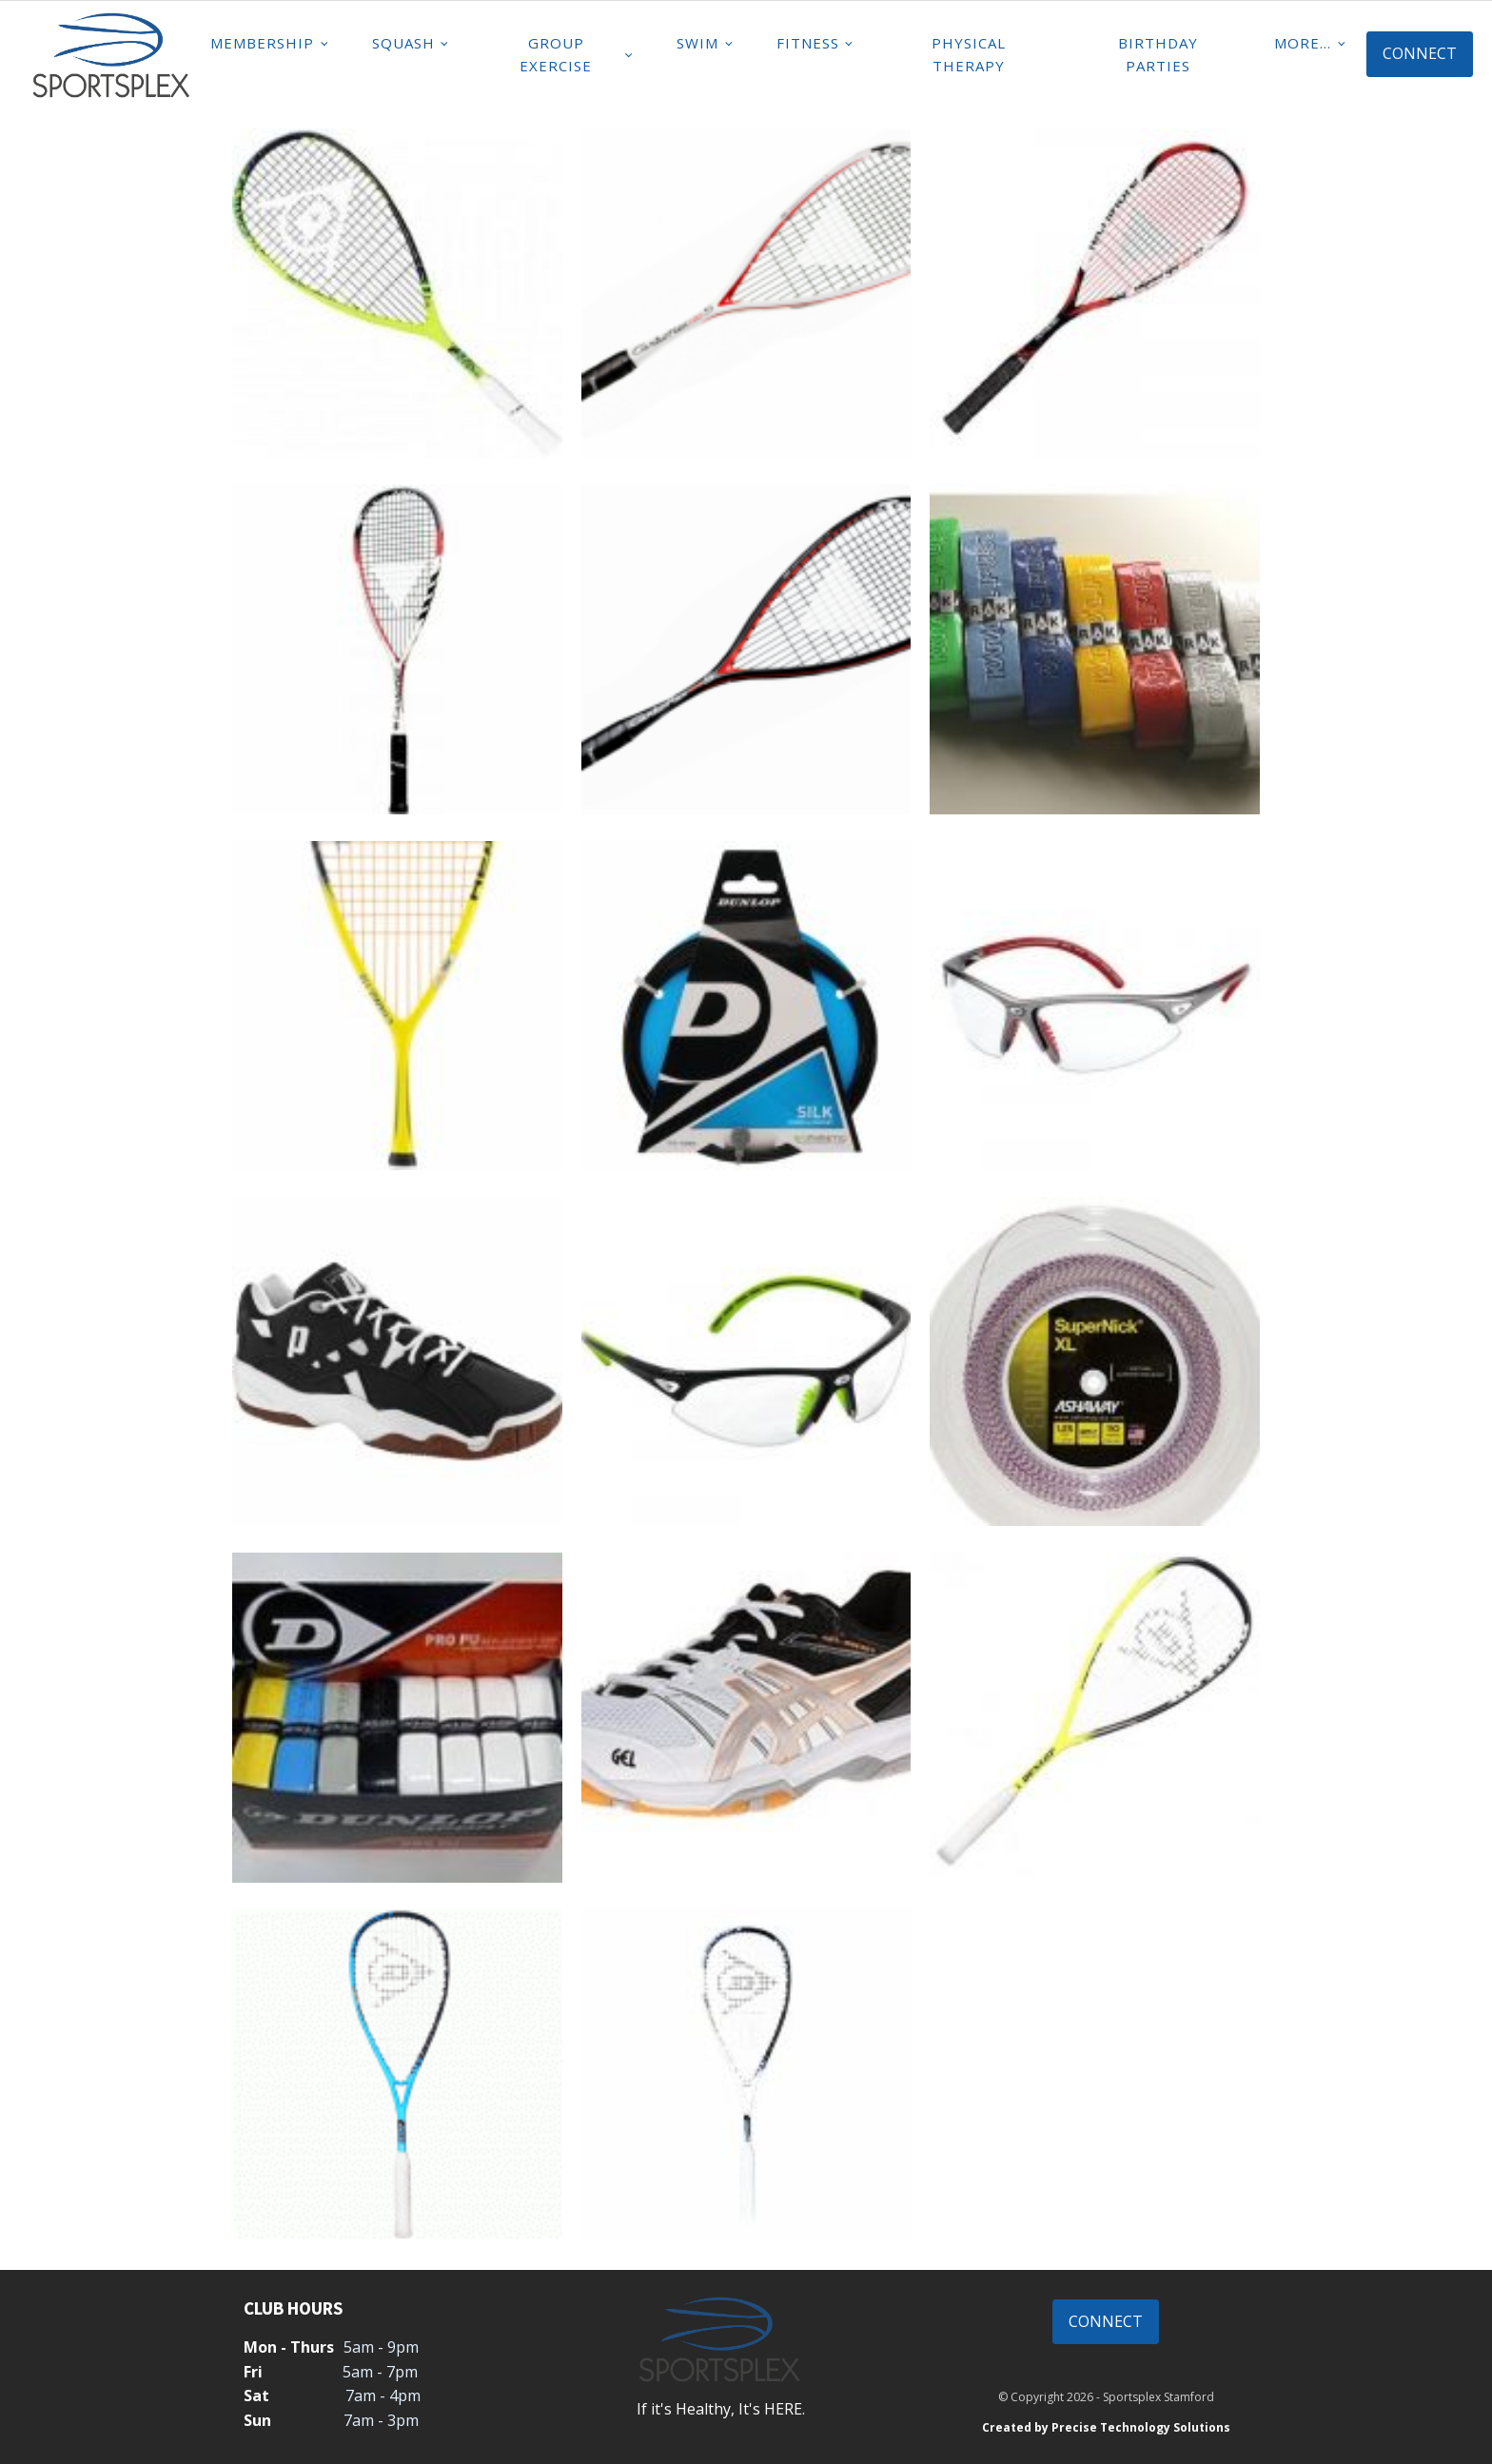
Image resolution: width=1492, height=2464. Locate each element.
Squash (403, 42)
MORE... (1302, 42)
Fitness (807, 42)
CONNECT (1420, 53)
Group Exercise (556, 54)
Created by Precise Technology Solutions (1106, 2427)
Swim (697, 42)
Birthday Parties (1158, 54)
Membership (262, 42)
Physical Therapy (969, 54)
